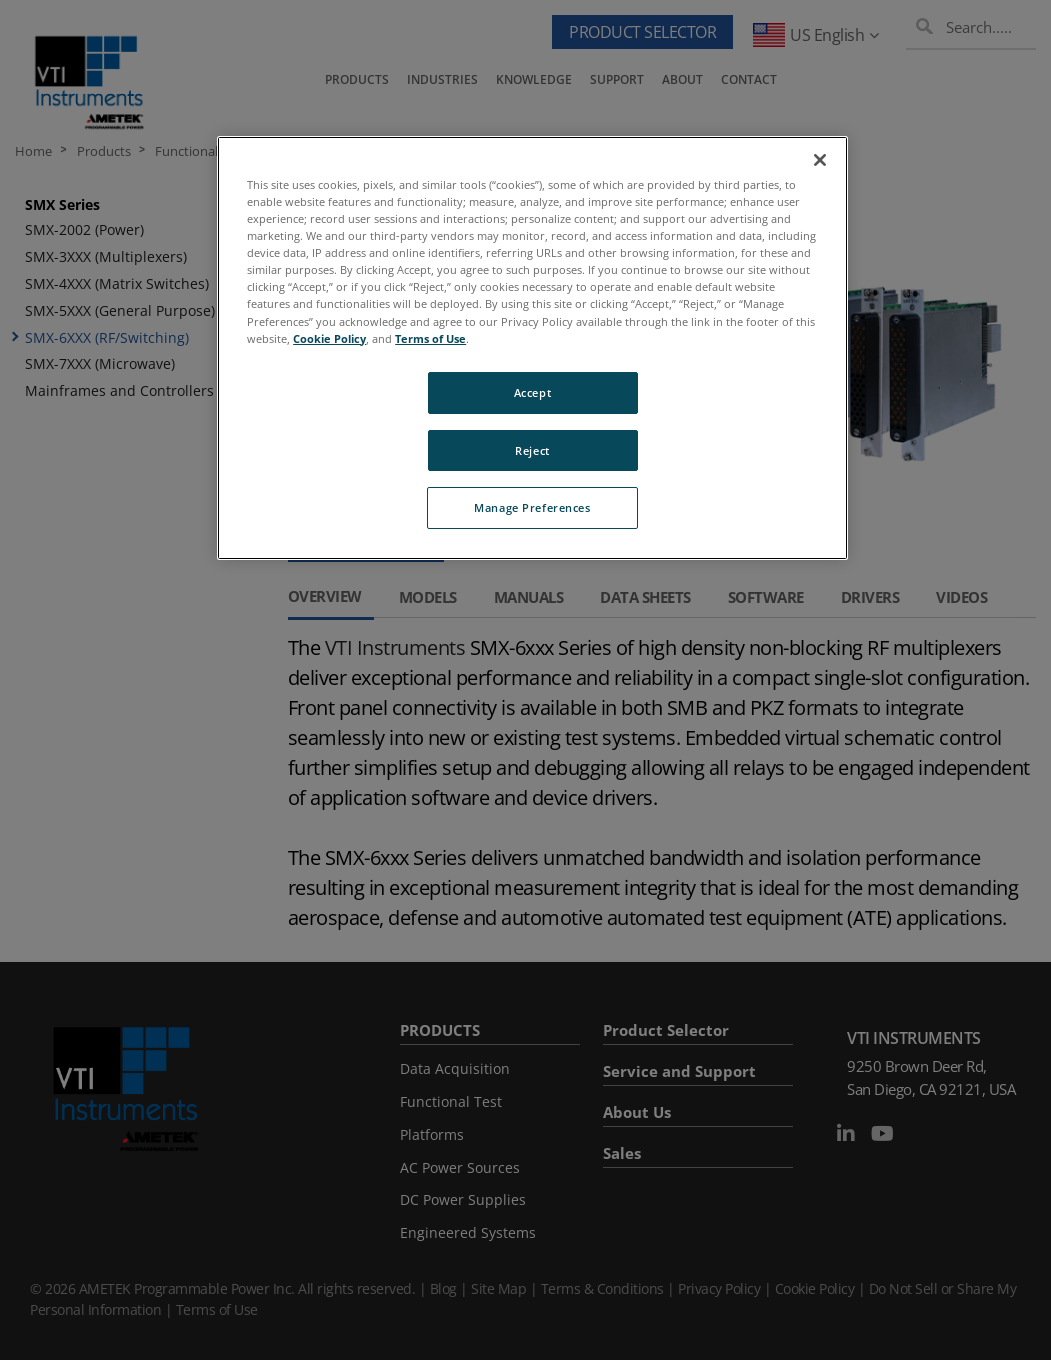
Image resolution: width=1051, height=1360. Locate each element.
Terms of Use (430, 338)
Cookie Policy (329, 338)
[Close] (820, 160)
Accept (532, 392)
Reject (532, 450)
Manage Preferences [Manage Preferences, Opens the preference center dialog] (532, 507)
